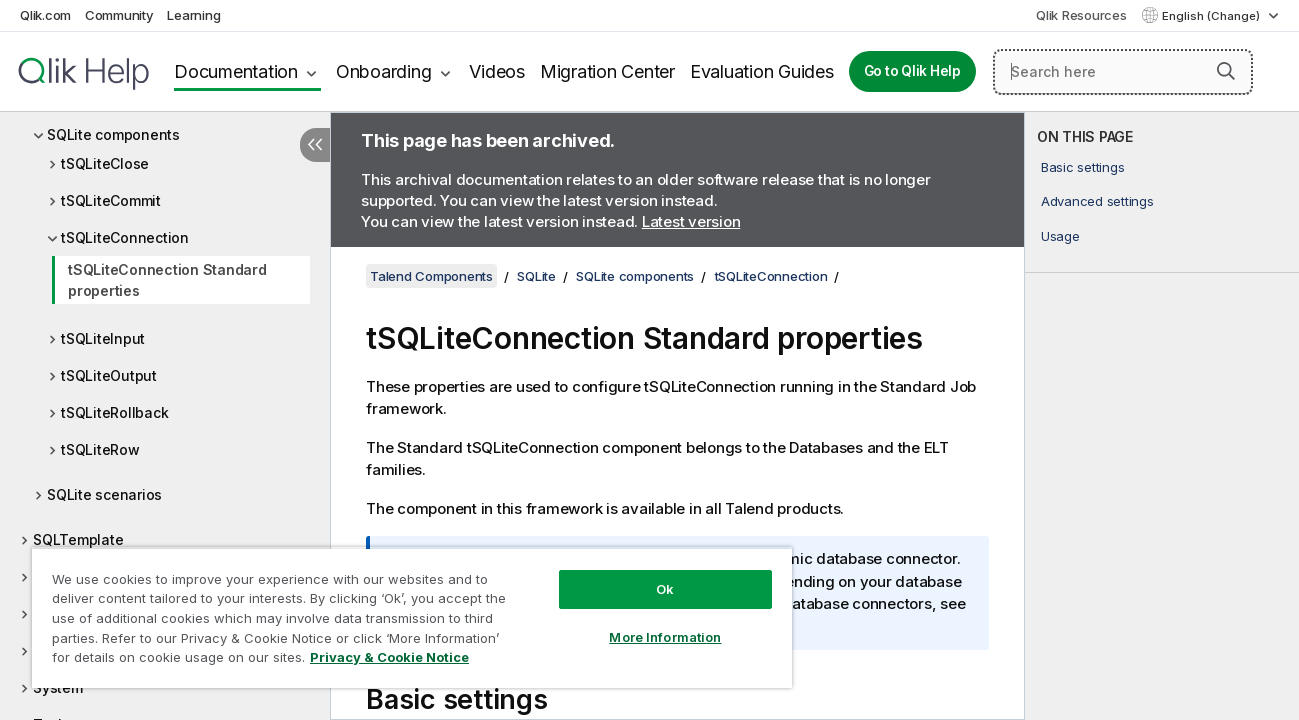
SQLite (536, 276)
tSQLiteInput (103, 338)
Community (119, 15)
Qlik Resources (1081, 15)
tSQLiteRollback (114, 412)
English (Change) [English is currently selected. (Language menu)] (1212, 16)
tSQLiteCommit (111, 200)
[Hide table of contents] (315, 145)
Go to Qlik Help (912, 71)
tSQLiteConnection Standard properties (167, 280)
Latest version (691, 221)
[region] (408, 617)
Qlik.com (45, 15)
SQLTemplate (78, 539)
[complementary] (1162, 416)
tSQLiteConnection (125, 237)
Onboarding (384, 71)
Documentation (236, 71)
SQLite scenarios (104, 494)
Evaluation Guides (762, 71)
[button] (1226, 71)
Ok (660, 589)
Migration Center (607, 71)
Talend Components (431, 276)
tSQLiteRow (100, 449)
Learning (193, 15)
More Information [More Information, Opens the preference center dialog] (660, 637)
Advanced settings (1097, 201)
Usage (1060, 236)
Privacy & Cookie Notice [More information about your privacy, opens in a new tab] (389, 657)
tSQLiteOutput (109, 375)
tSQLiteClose (105, 163)
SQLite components (113, 134)
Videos (497, 71)
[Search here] (1123, 72)
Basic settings (1083, 167)
